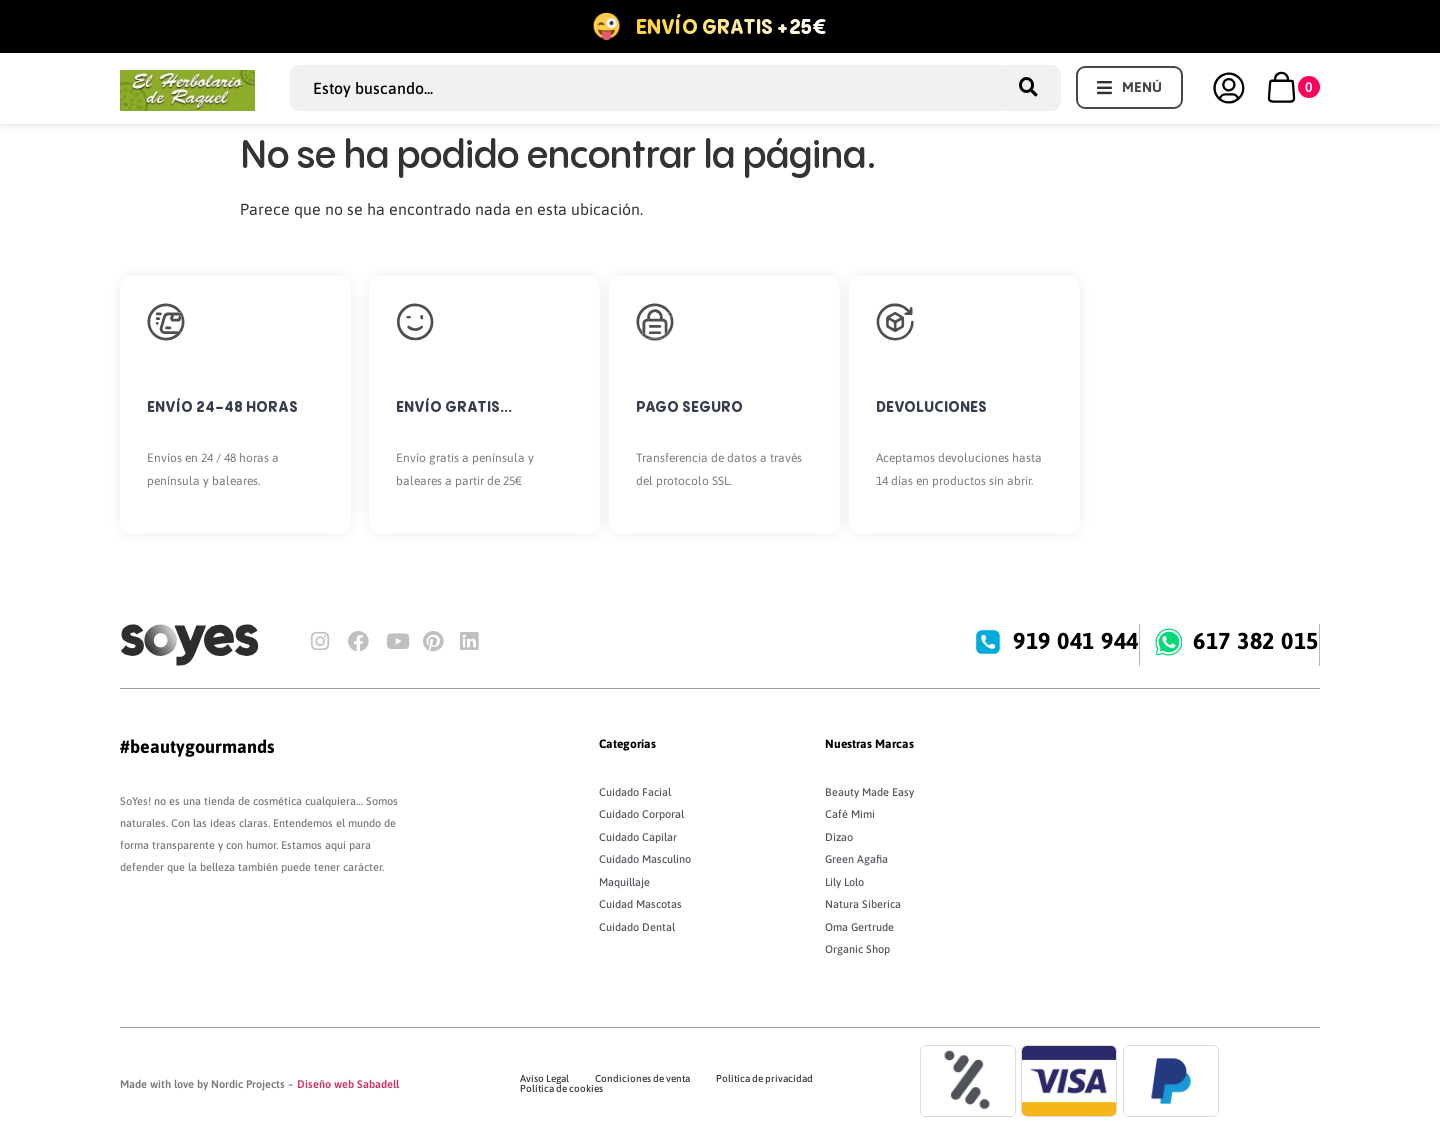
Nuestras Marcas (869, 744)
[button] (1129, 87)
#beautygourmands (197, 746)
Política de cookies (561, 1088)
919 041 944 (1077, 641)
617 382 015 (1257, 641)
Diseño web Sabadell (348, 1084)
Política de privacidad (764, 1078)
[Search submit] (1035, 87)
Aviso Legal (544, 1078)
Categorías (627, 744)
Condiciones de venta (642, 1078)
